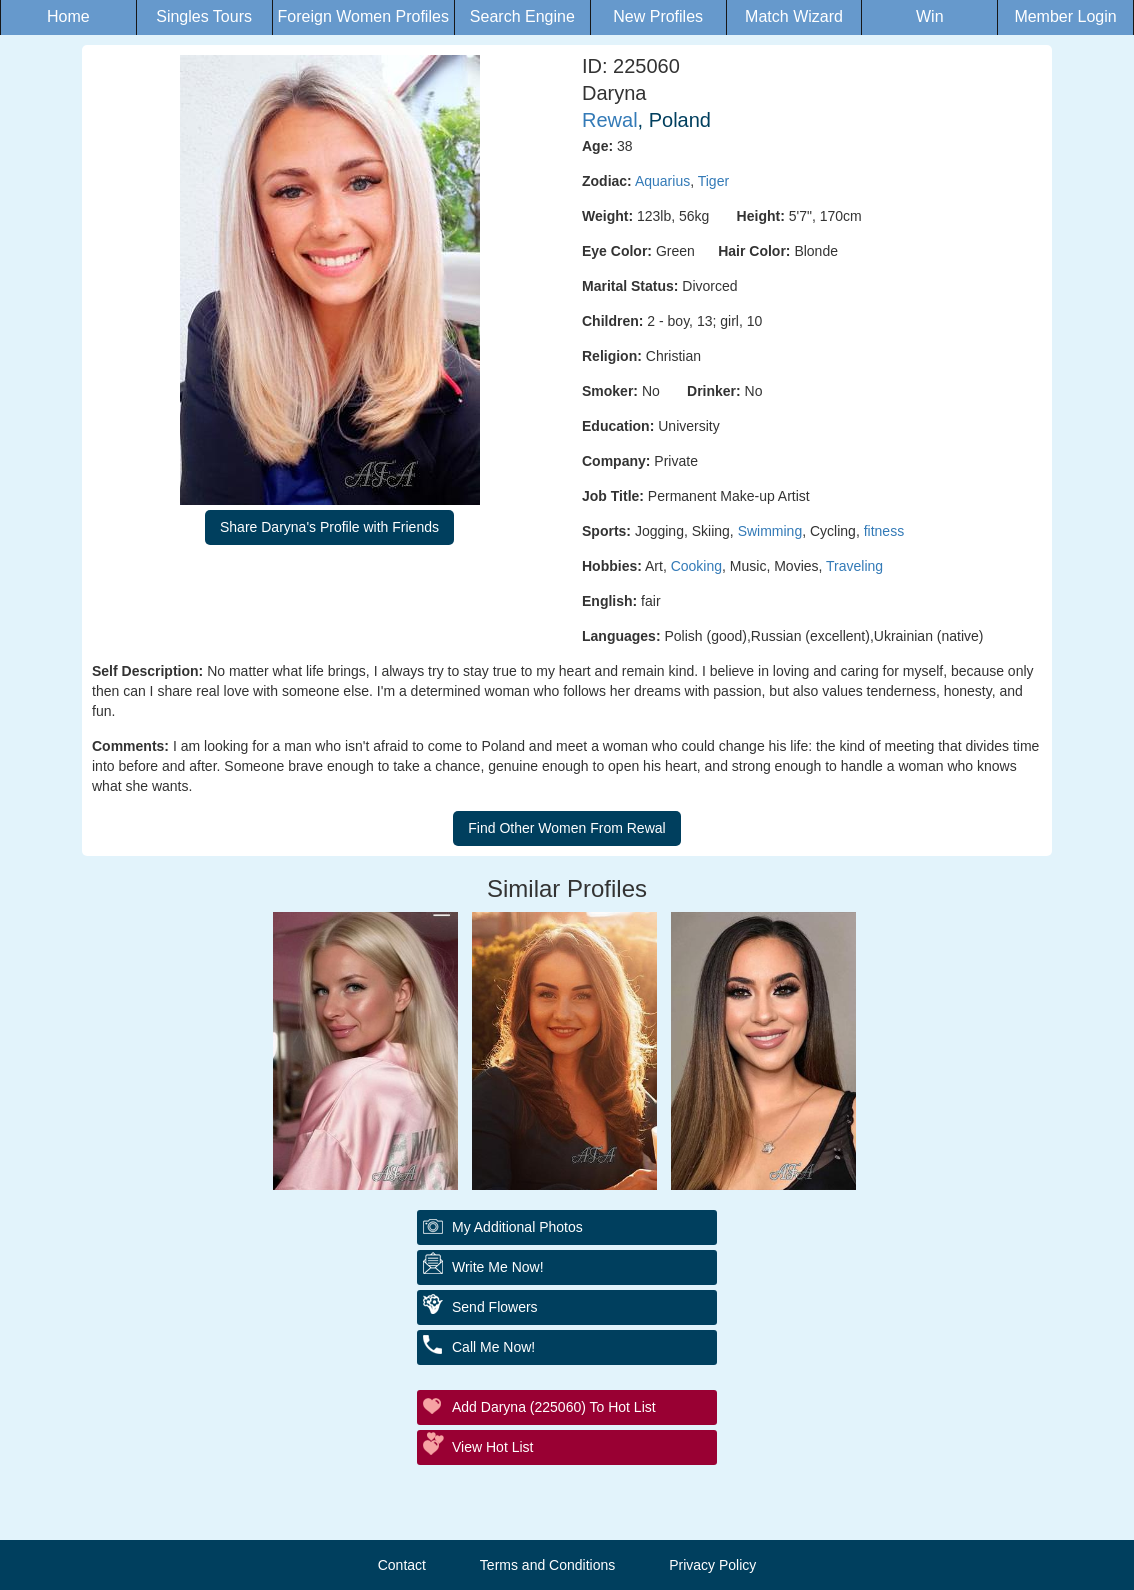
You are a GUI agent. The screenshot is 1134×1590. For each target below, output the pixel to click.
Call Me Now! (493, 1347)
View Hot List (492, 1447)
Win (930, 16)
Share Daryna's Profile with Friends (329, 527)
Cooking (696, 566)
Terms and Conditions (547, 1565)
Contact (402, 1565)
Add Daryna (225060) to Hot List (554, 1407)
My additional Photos (517, 1227)
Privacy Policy (712, 1565)
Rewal (610, 120)
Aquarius (662, 181)
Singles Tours (204, 16)
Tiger (713, 181)
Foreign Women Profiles (363, 16)
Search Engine (522, 16)
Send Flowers (495, 1307)
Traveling (854, 566)
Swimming (770, 531)
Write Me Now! (498, 1267)
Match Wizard (794, 16)
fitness (884, 531)
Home (68, 16)
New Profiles (658, 16)
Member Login (1065, 16)
